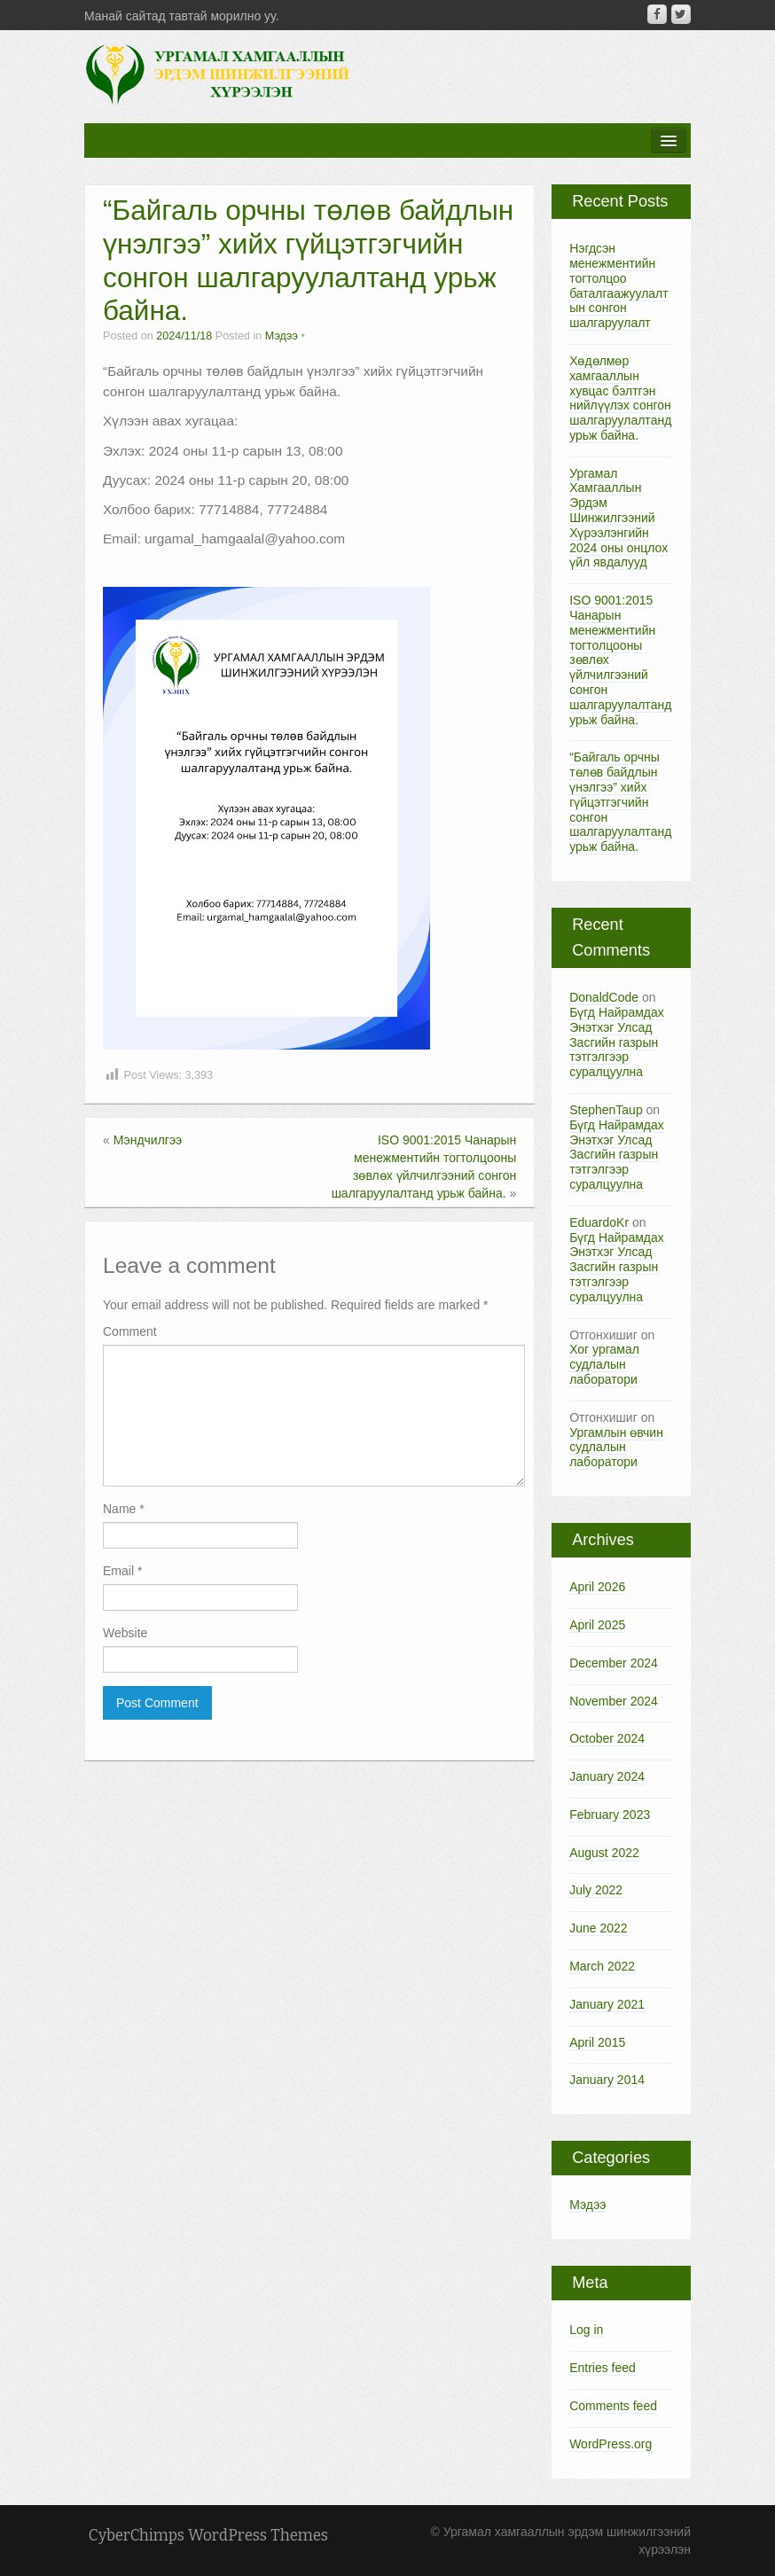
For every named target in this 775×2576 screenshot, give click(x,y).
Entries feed (602, 2368)
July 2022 (595, 1890)
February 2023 (609, 1814)
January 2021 (607, 2004)
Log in (586, 2329)
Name (124, 1509)
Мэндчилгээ (148, 1140)
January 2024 (607, 1776)
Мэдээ (281, 336)
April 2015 (597, 2042)
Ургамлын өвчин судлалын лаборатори (616, 1447)
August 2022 (604, 1853)
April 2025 (597, 1625)
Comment (130, 1331)
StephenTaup (606, 1110)
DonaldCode (603, 997)
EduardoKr (599, 1222)
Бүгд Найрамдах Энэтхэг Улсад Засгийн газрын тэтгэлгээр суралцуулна (616, 1042)
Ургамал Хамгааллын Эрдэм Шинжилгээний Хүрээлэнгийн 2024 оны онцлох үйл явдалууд (618, 518)
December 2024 (613, 1663)
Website (125, 1633)
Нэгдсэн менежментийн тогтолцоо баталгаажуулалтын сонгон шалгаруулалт (619, 285)
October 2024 (607, 1738)
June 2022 (598, 1928)
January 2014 (607, 2080)
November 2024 (613, 1701)
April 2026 (597, 1587)
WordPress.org (610, 2444)
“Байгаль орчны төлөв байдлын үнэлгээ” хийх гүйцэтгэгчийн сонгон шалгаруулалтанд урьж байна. (620, 802)
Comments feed (613, 2406)
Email (122, 1571)
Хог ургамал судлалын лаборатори (604, 1364)
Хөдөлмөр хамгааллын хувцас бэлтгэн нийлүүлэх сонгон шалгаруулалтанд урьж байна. (620, 398)
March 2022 (602, 1966)
